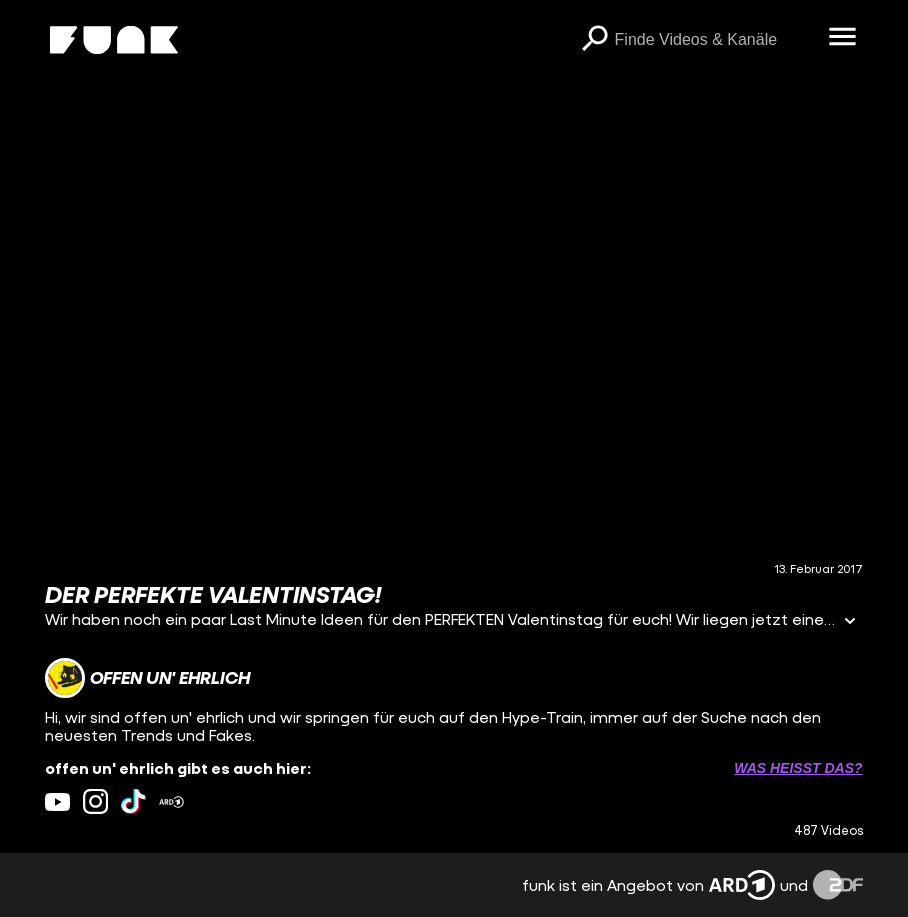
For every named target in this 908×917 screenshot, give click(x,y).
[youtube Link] (57, 801)
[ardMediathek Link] (171, 801)
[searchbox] (715, 40)
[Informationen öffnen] (850, 622)
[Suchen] (595, 40)
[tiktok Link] (133, 801)
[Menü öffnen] (843, 38)
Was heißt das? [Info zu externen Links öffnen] (798, 768)
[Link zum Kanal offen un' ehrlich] (147, 678)
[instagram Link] (95, 801)
